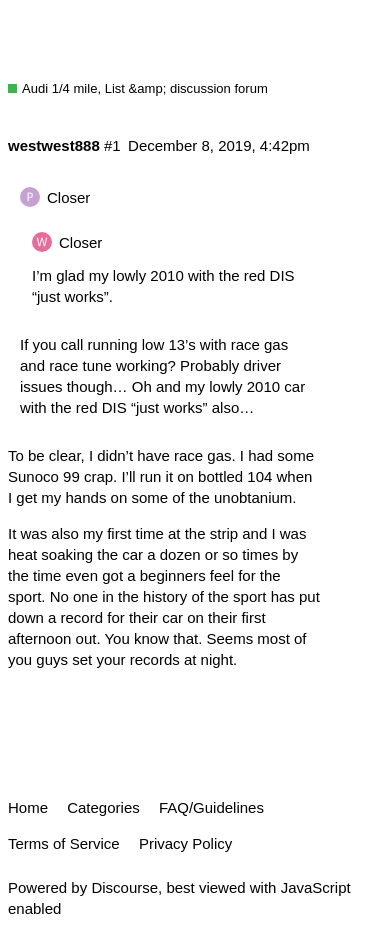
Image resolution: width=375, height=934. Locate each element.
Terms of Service (64, 843)
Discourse (124, 887)
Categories (103, 807)
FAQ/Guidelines (211, 807)
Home (28, 807)
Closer (68, 197)
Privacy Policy (185, 843)
